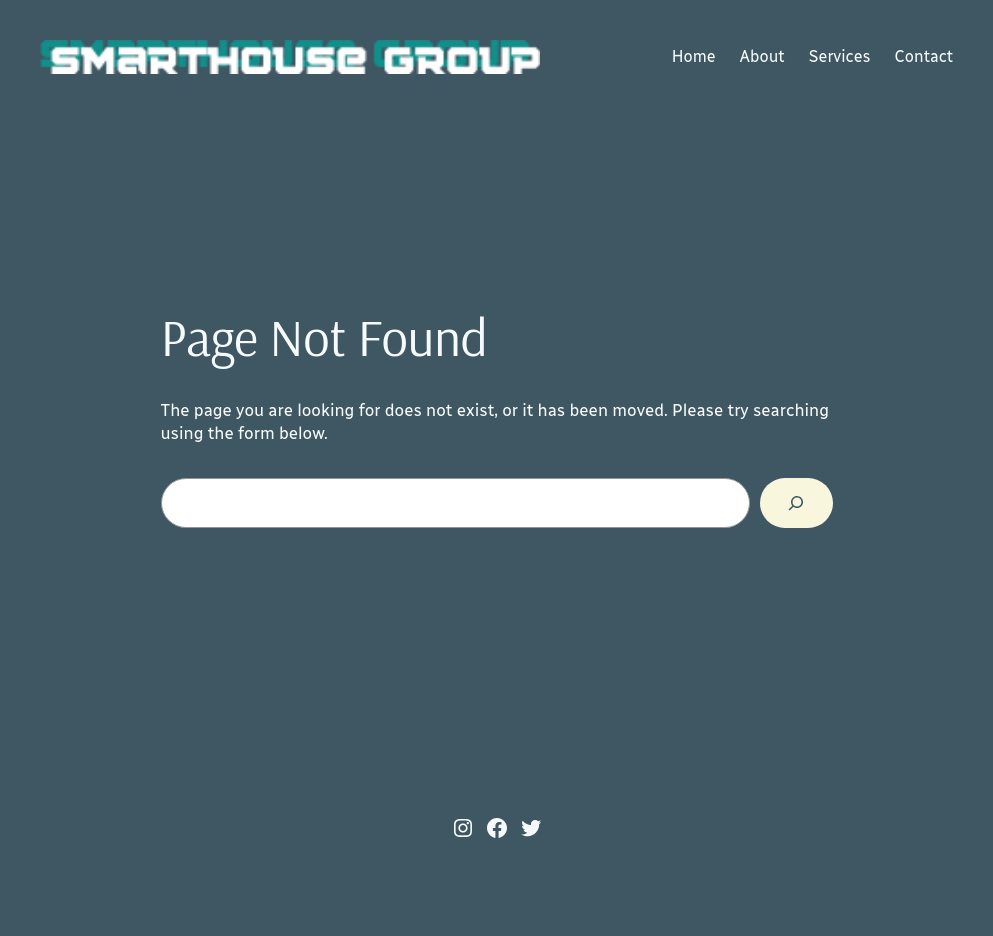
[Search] (796, 503)
